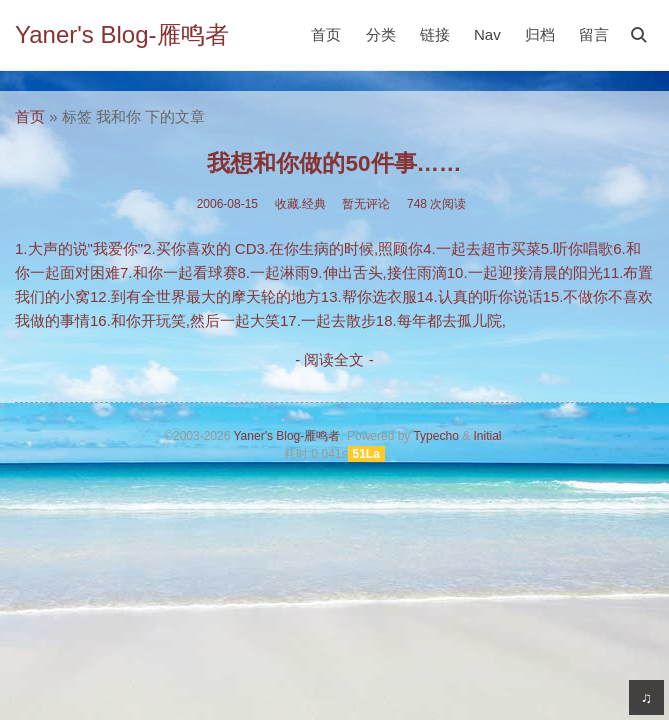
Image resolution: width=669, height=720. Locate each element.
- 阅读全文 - (334, 359)
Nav (487, 34)
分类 (381, 34)
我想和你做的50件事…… (334, 163)
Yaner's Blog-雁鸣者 (122, 34)
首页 (326, 34)
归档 (540, 34)
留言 (594, 34)
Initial (487, 436)
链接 (435, 34)
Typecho (435, 436)
